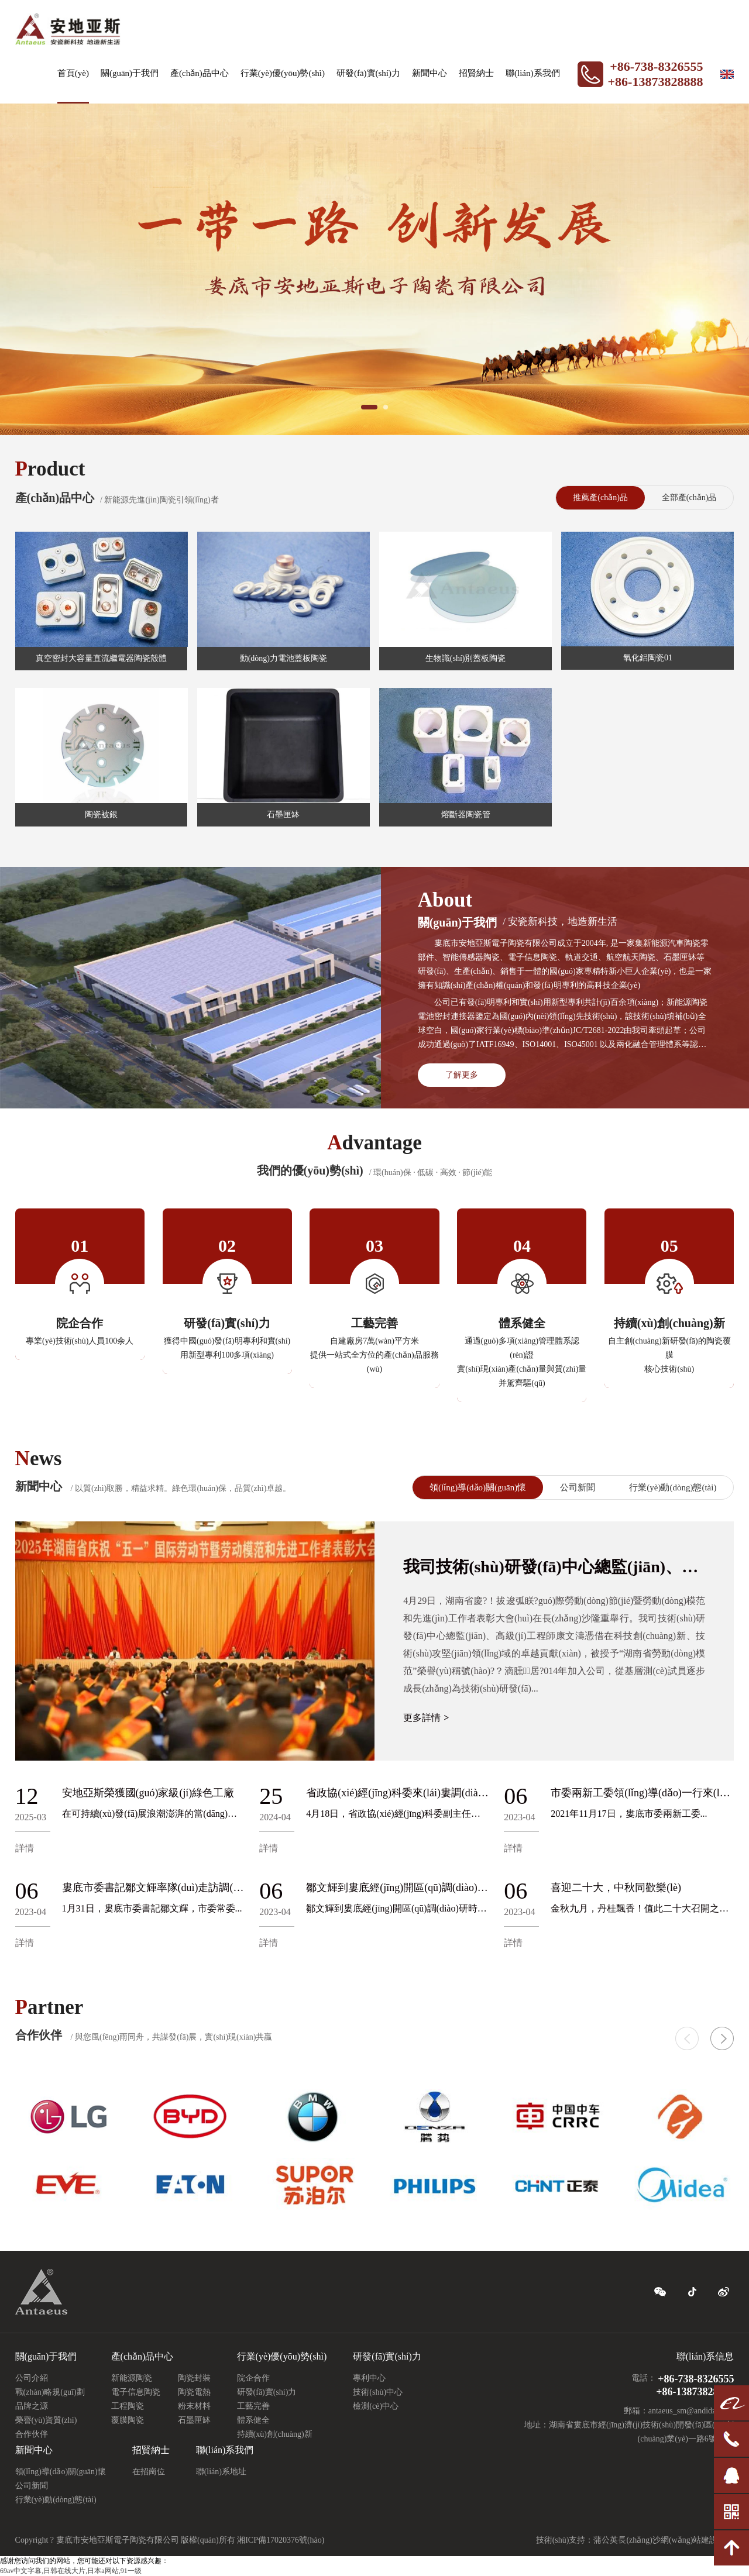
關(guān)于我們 (130, 73)
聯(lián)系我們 (532, 73)
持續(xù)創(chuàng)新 (274, 2434)
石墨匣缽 (194, 2420)
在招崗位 (148, 2471)
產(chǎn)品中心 (199, 73)
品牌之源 (31, 2406)
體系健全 (253, 2420)
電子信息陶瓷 (135, 2392)
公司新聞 (577, 1487)
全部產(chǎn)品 (689, 497)
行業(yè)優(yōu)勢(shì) (282, 73)
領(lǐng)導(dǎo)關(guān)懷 (478, 1487)
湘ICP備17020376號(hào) (280, 2540)
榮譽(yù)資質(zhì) (46, 2420)
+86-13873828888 (655, 81)
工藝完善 (253, 2406)
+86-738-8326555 (656, 66)
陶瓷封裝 (194, 2378)
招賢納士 (476, 73)
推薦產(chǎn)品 (600, 497)
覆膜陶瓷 (127, 2420)
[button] (722, 2038)
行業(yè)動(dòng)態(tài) (672, 1487)
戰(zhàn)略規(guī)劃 (50, 2392)
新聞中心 (429, 73)
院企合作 (253, 2378)
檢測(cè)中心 (375, 2406)
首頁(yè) (73, 73)
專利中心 (369, 2378)
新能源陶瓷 (131, 2378)
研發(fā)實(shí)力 (368, 73)
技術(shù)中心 (378, 2392)
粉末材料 (194, 2406)
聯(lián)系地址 (221, 2471)
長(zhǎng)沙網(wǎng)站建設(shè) (676, 2540)
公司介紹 (31, 2378)
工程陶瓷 (127, 2406)
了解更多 (461, 1074)
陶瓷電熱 (194, 2392)
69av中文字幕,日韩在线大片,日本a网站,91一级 (71, 2571)
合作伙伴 (31, 2434)
